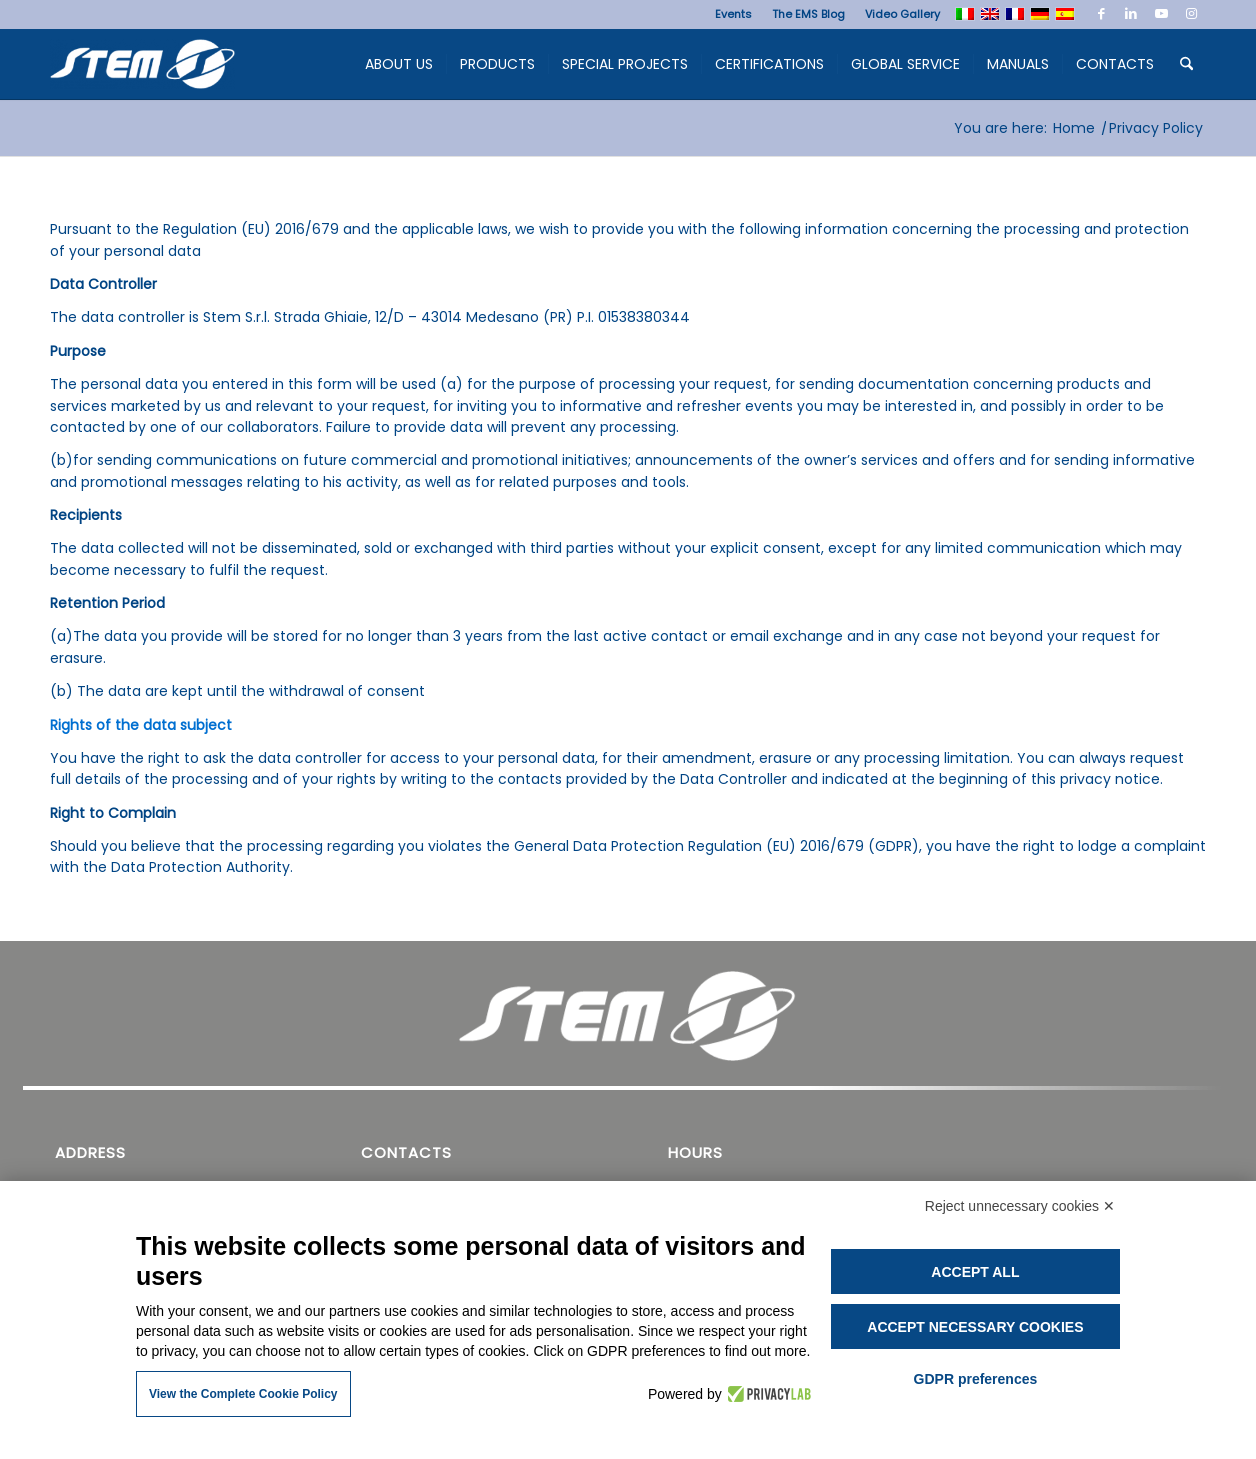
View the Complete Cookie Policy (243, 1394)
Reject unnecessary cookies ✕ (1020, 1206)
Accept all (975, 1272)
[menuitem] (733, 14)
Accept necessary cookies (975, 1327)
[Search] (1186, 64)
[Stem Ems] (142, 69)
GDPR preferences (976, 1379)
